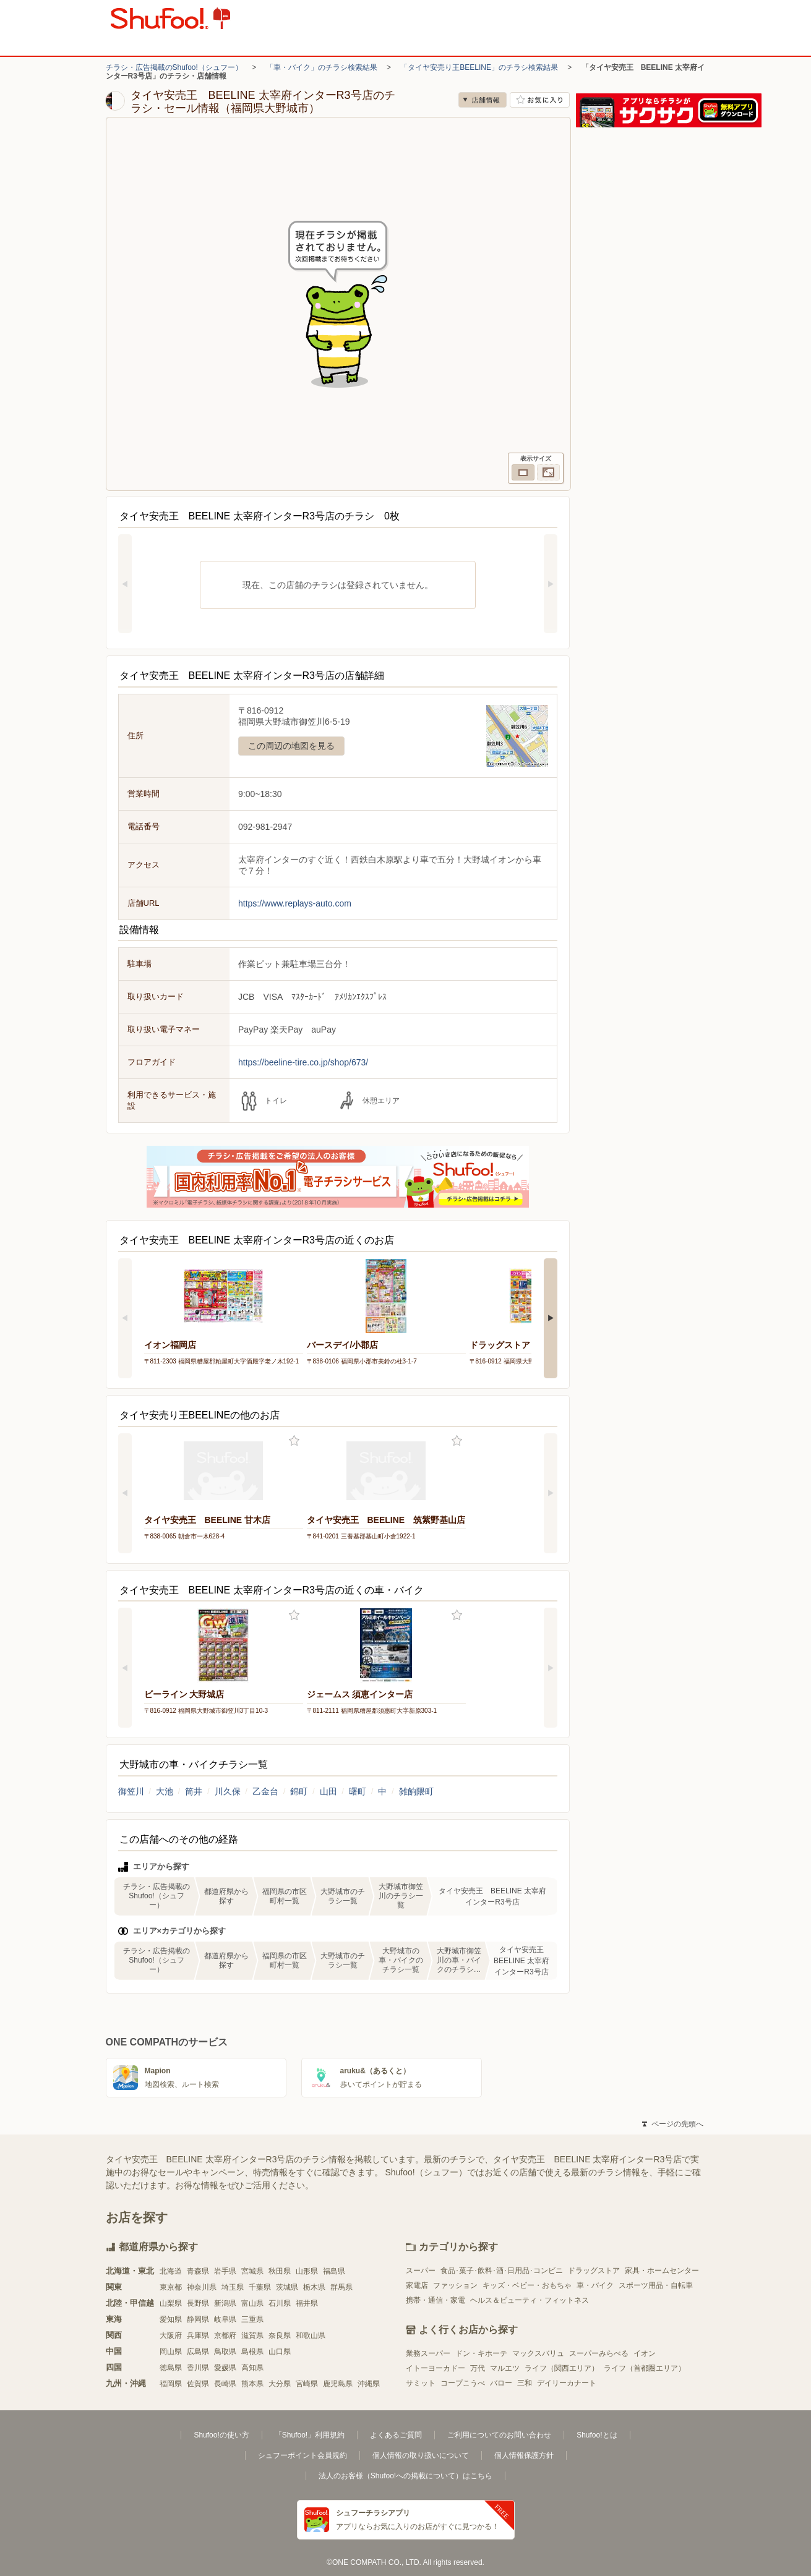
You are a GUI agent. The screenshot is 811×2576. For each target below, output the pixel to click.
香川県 (198, 2367)
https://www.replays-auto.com (294, 903)
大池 (164, 1791)
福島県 (334, 2271)
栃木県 (314, 2287)
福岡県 (171, 2383)
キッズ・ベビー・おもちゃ (527, 2285)
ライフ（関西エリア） (562, 2368)
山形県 (307, 2271)
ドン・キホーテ (481, 2353)
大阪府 (171, 2335)
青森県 (198, 2271)
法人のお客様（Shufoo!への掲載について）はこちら (405, 2476)
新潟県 (225, 2303)
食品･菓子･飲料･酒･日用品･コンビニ (501, 2270)
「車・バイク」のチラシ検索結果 (321, 67)
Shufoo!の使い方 (221, 2435)
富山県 (252, 2303)
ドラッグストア (594, 2270)
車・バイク (595, 2285)
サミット (421, 2383)
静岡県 (198, 2319)
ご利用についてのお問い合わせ (499, 2435)
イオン (644, 2353)
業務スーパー (428, 2353)
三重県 (252, 2319)
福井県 (307, 2303)
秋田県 (279, 2271)
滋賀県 (252, 2335)
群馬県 (341, 2287)
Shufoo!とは (597, 2435)
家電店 (417, 2285)
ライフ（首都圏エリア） (644, 2368)
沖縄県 (369, 2383)
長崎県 (225, 2383)
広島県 (198, 2351)
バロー (501, 2383)
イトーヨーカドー (435, 2368)
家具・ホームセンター (662, 2270)
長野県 (198, 2303)
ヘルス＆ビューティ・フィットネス (529, 2300)
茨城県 (287, 2287)
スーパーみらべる (599, 2353)
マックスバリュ (538, 2353)
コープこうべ (462, 2383)
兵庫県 (198, 2335)
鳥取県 (225, 2351)
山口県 (279, 2351)
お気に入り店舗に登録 (540, 100)
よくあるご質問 (396, 2435)
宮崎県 (307, 2383)
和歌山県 (310, 2335)
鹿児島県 (338, 2383)
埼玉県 (232, 2287)
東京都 (171, 2287)
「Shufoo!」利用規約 (310, 2435)
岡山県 (171, 2351)
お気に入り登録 (294, 1441)
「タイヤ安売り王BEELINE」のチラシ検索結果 (479, 67)
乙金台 (265, 1791)
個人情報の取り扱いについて (420, 2455)
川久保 (228, 1791)
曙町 (357, 1791)
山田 (328, 1791)
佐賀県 (198, 2383)
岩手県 (225, 2271)
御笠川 (131, 1791)
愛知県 (171, 2319)
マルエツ (505, 2368)
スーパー (421, 2270)
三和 (524, 2383)
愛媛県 (225, 2367)
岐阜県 (225, 2319)
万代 (477, 2368)
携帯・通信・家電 (435, 2300)
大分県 (279, 2383)
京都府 (225, 2335)
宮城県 (252, 2271)
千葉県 (260, 2287)
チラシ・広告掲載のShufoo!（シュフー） (174, 67)
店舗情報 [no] (482, 100)
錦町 (298, 1791)
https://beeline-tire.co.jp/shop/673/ (303, 1062)
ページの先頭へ (672, 2124)
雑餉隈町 (416, 1791)
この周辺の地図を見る (291, 746)
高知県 (252, 2367)
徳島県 (171, 2367)
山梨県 (171, 2303)
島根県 (252, 2351)
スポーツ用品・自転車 (656, 2285)
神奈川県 (202, 2287)
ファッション (455, 2285)
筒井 (193, 1791)
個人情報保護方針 (524, 2455)
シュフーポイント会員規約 (302, 2455)
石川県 (279, 2303)
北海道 (171, 2271)
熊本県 (252, 2383)
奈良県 (279, 2335)
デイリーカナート (566, 2383)
